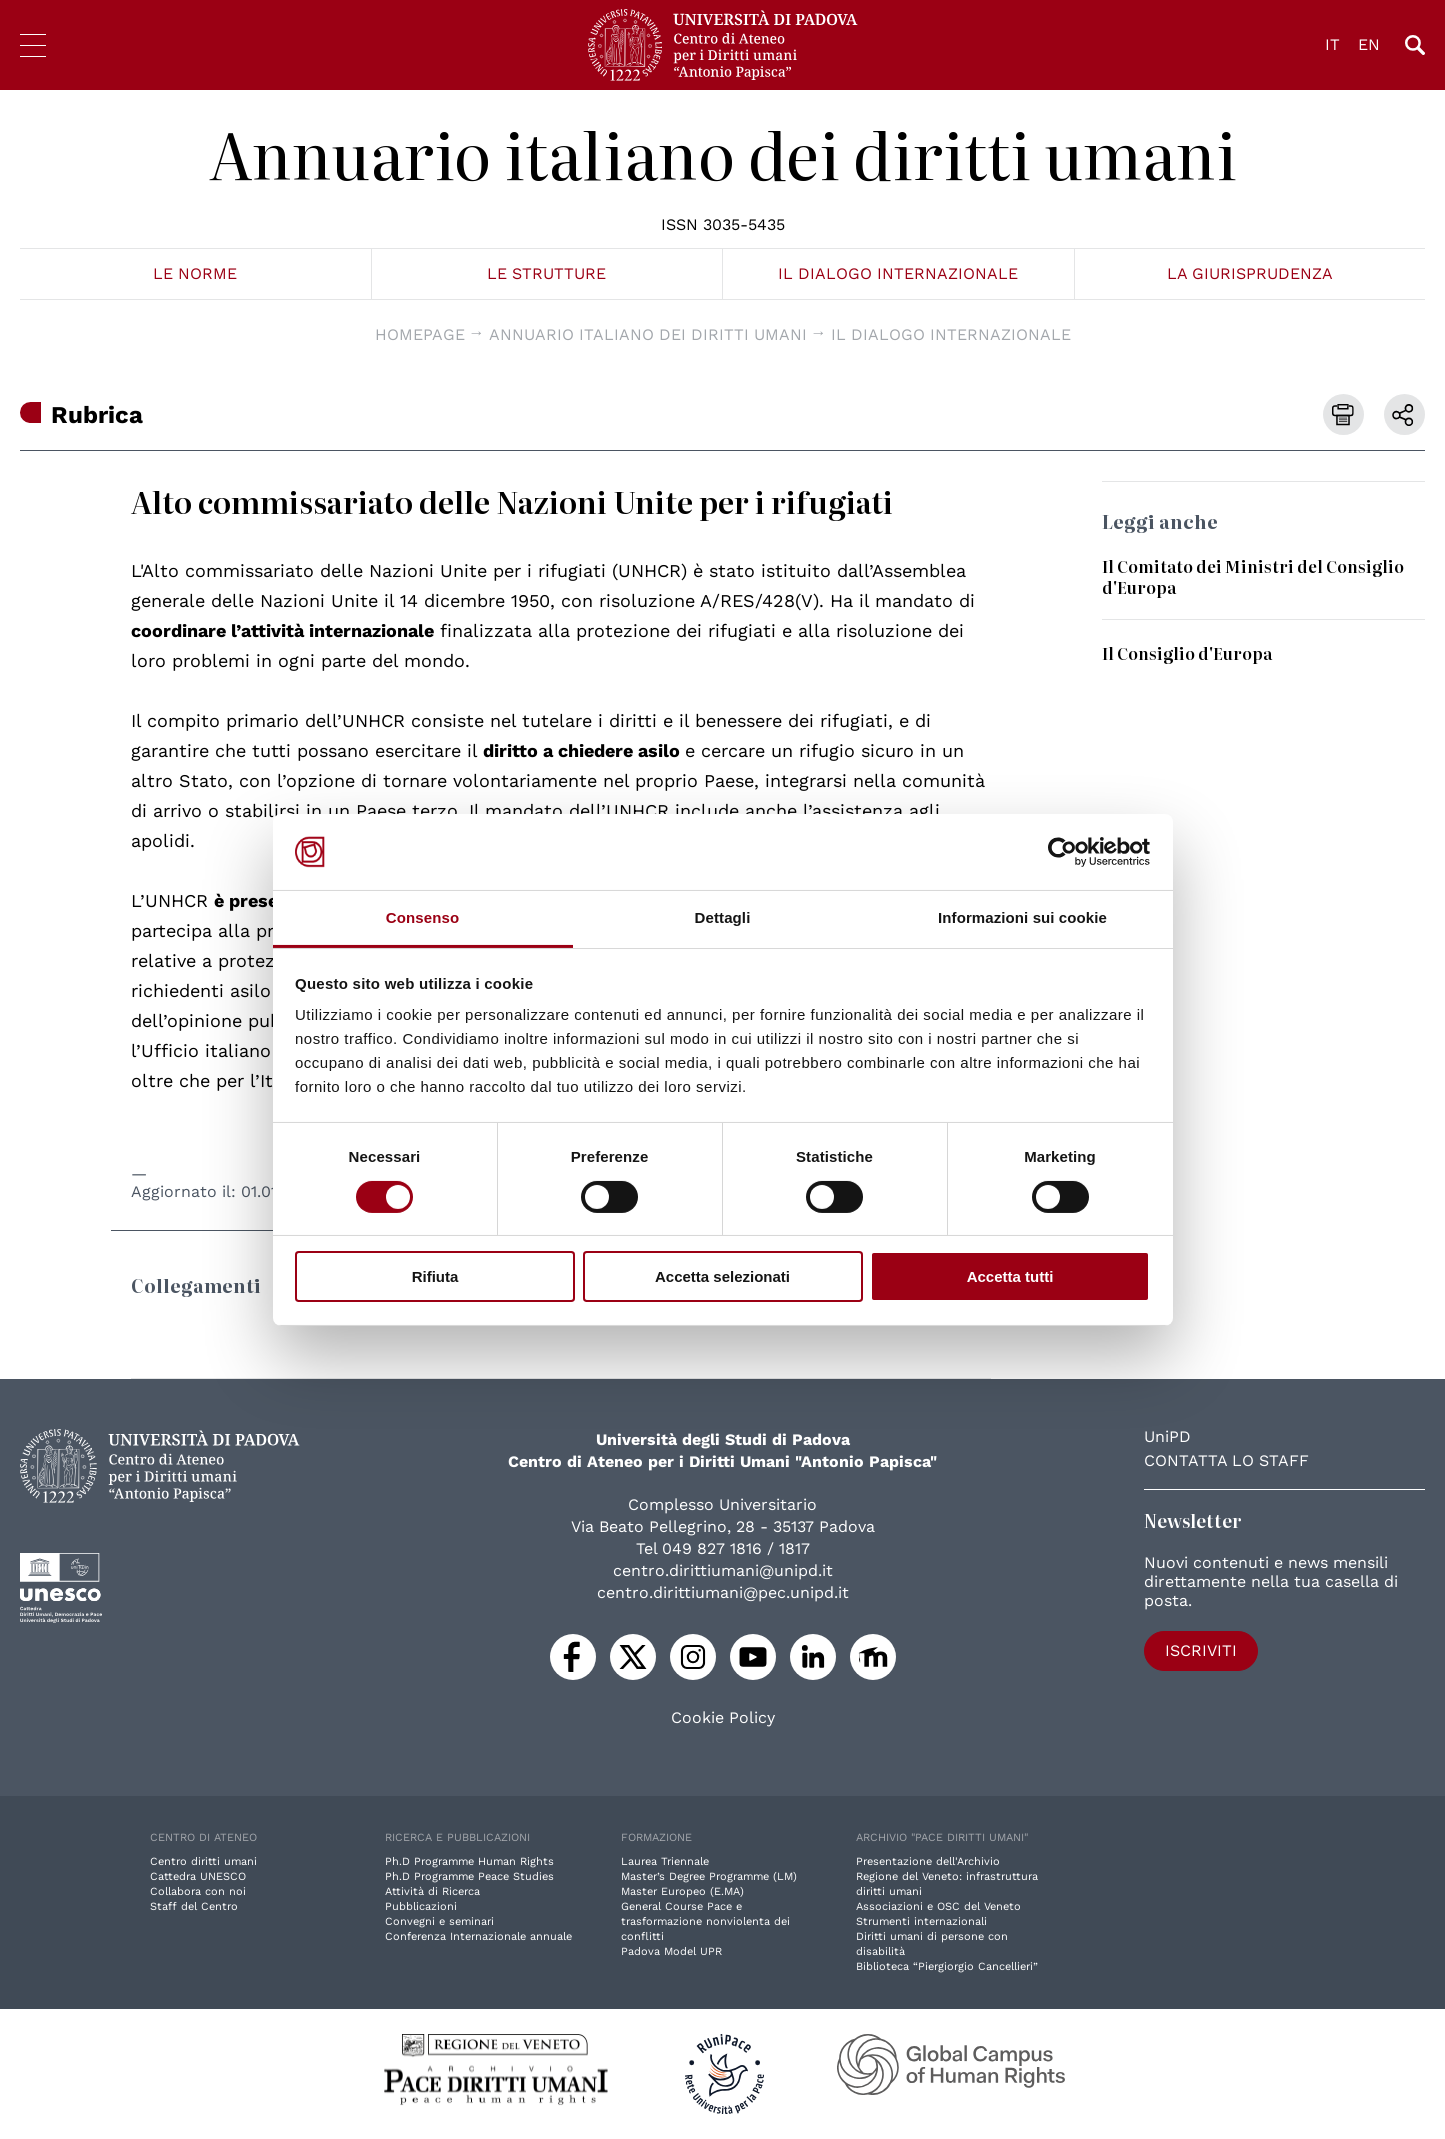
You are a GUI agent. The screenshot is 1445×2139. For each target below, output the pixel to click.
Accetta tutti (1010, 1276)
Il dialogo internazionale (898, 273)
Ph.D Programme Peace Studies (469, 1876)
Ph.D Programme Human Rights (469, 1861)
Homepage (420, 334)
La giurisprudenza (1250, 273)
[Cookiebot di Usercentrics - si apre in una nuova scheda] (1062, 852)
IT (1332, 44)
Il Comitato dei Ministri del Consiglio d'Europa (1253, 576)
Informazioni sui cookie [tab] (1022, 917)
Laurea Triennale (665, 1861)
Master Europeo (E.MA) (682, 1891)
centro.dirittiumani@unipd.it (723, 1570)
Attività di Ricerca (432, 1891)
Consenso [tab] (422, 917)
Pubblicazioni (421, 1906)
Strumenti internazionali (921, 1921)
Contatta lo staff (1226, 1460)
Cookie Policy (723, 1718)
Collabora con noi (198, 1891)
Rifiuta (435, 1276)
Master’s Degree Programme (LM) (709, 1876)
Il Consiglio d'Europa (1187, 653)
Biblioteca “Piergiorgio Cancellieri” (947, 1966)
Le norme (195, 273)
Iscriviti (1201, 1650)
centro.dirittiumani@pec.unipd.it (723, 1592)
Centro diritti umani (203, 1861)
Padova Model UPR (671, 1951)
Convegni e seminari (439, 1921)
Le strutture (546, 273)
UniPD (1167, 1436)
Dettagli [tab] (723, 917)
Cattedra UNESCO (198, 1876)
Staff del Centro (194, 1906)
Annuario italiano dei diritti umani (723, 153)
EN (1369, 44)
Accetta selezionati (722, 1276)
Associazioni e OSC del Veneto (938, 1906)
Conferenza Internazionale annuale (478, 1936)
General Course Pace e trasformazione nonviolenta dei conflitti (705, 1921)
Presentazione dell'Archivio (928, 1861)
